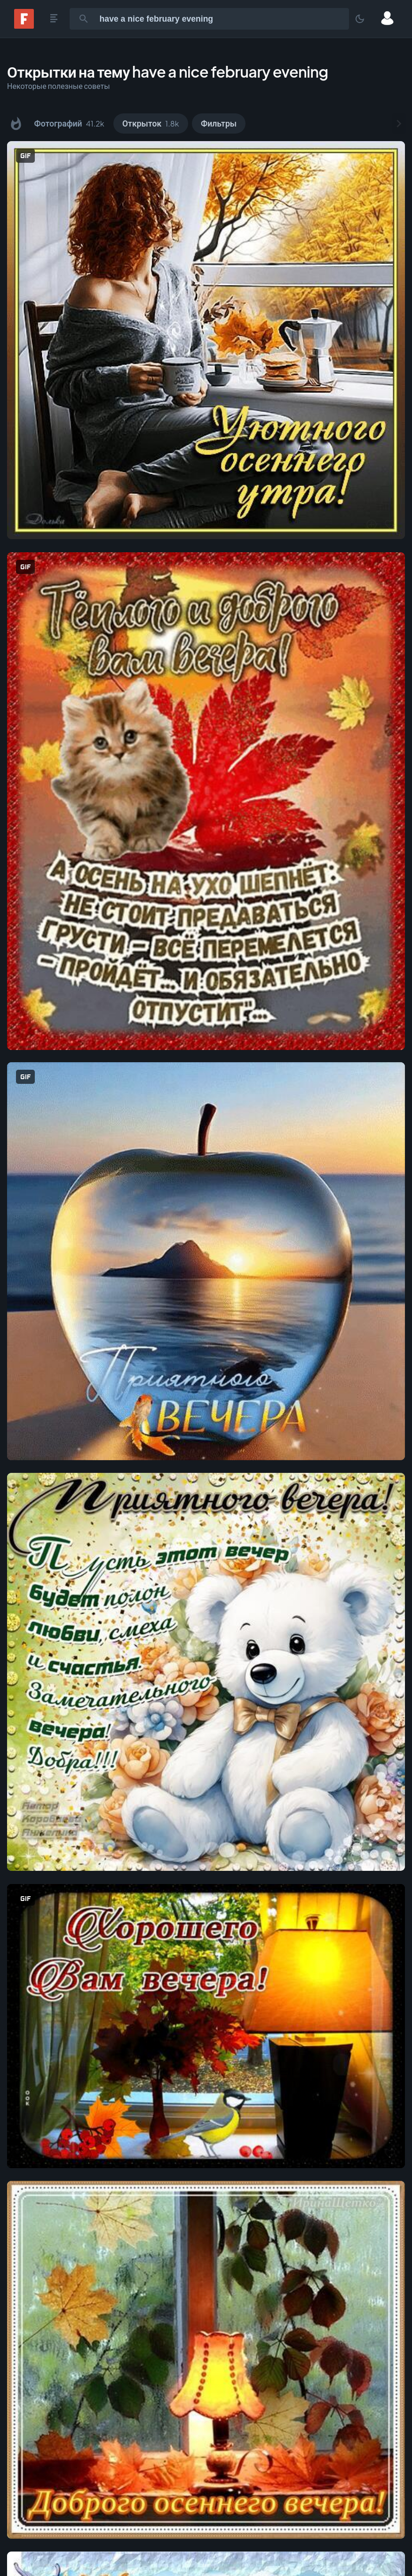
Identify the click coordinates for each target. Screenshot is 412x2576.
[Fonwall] (24, 26)
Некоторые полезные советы (58, 86)
